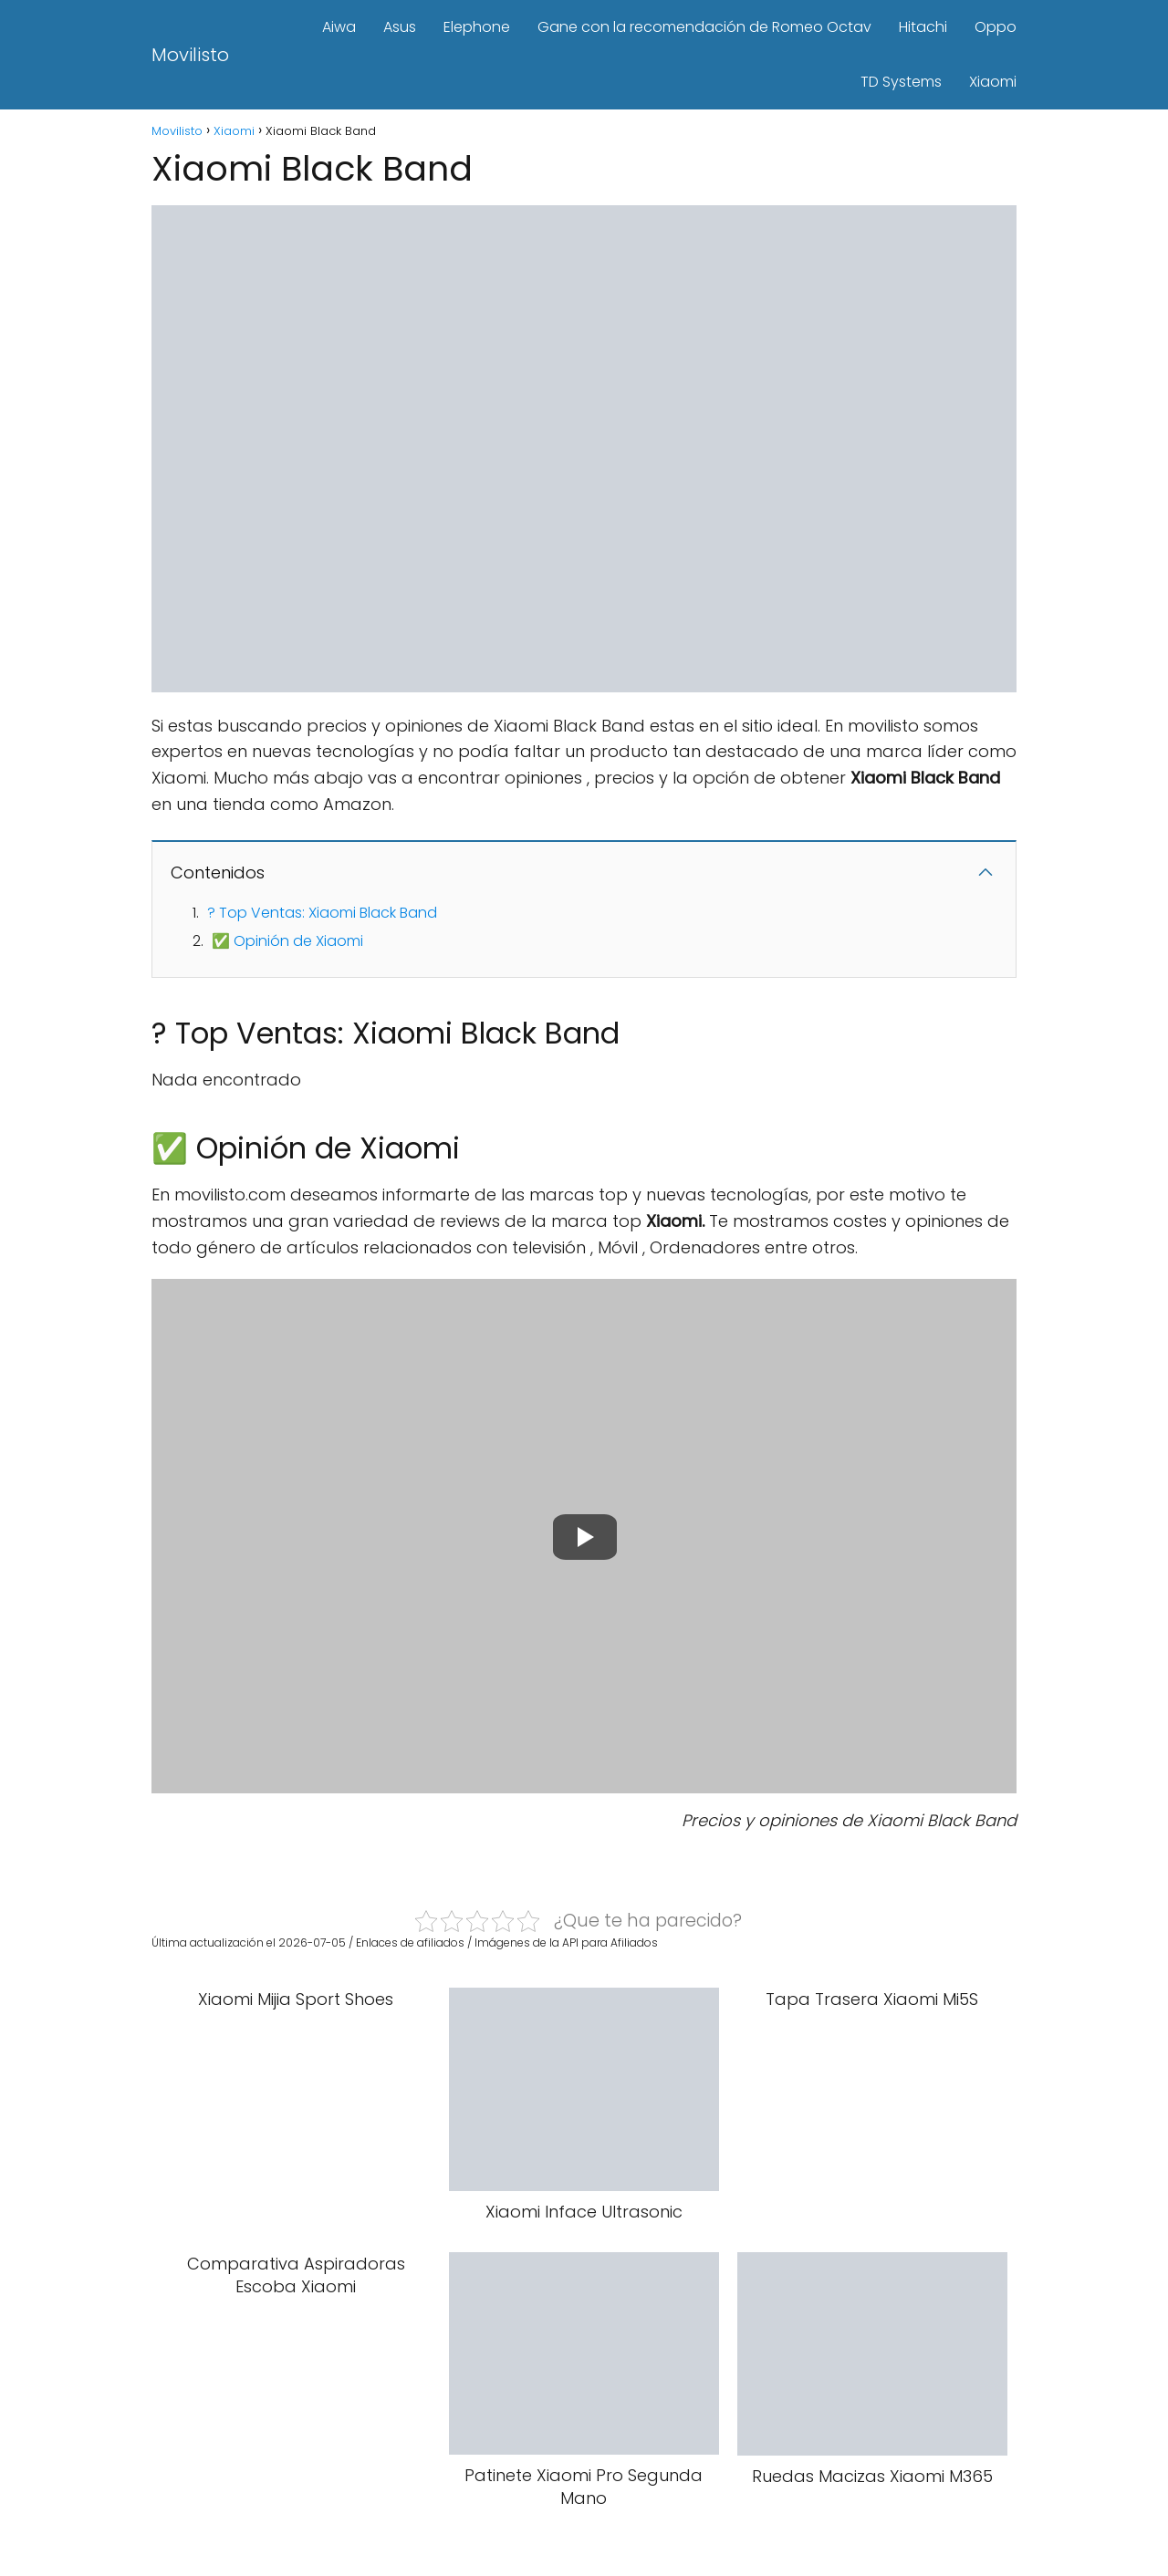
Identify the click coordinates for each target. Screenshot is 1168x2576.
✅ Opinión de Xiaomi (287, 940)
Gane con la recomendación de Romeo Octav (704, 26)
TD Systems (901, 81)
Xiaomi (993, 81)
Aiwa (339, 26)
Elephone (476, 26)
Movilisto (190, 55)
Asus (399, 26)
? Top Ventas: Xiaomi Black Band (322, 912)
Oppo (996, 26)
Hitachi (923, 26)
